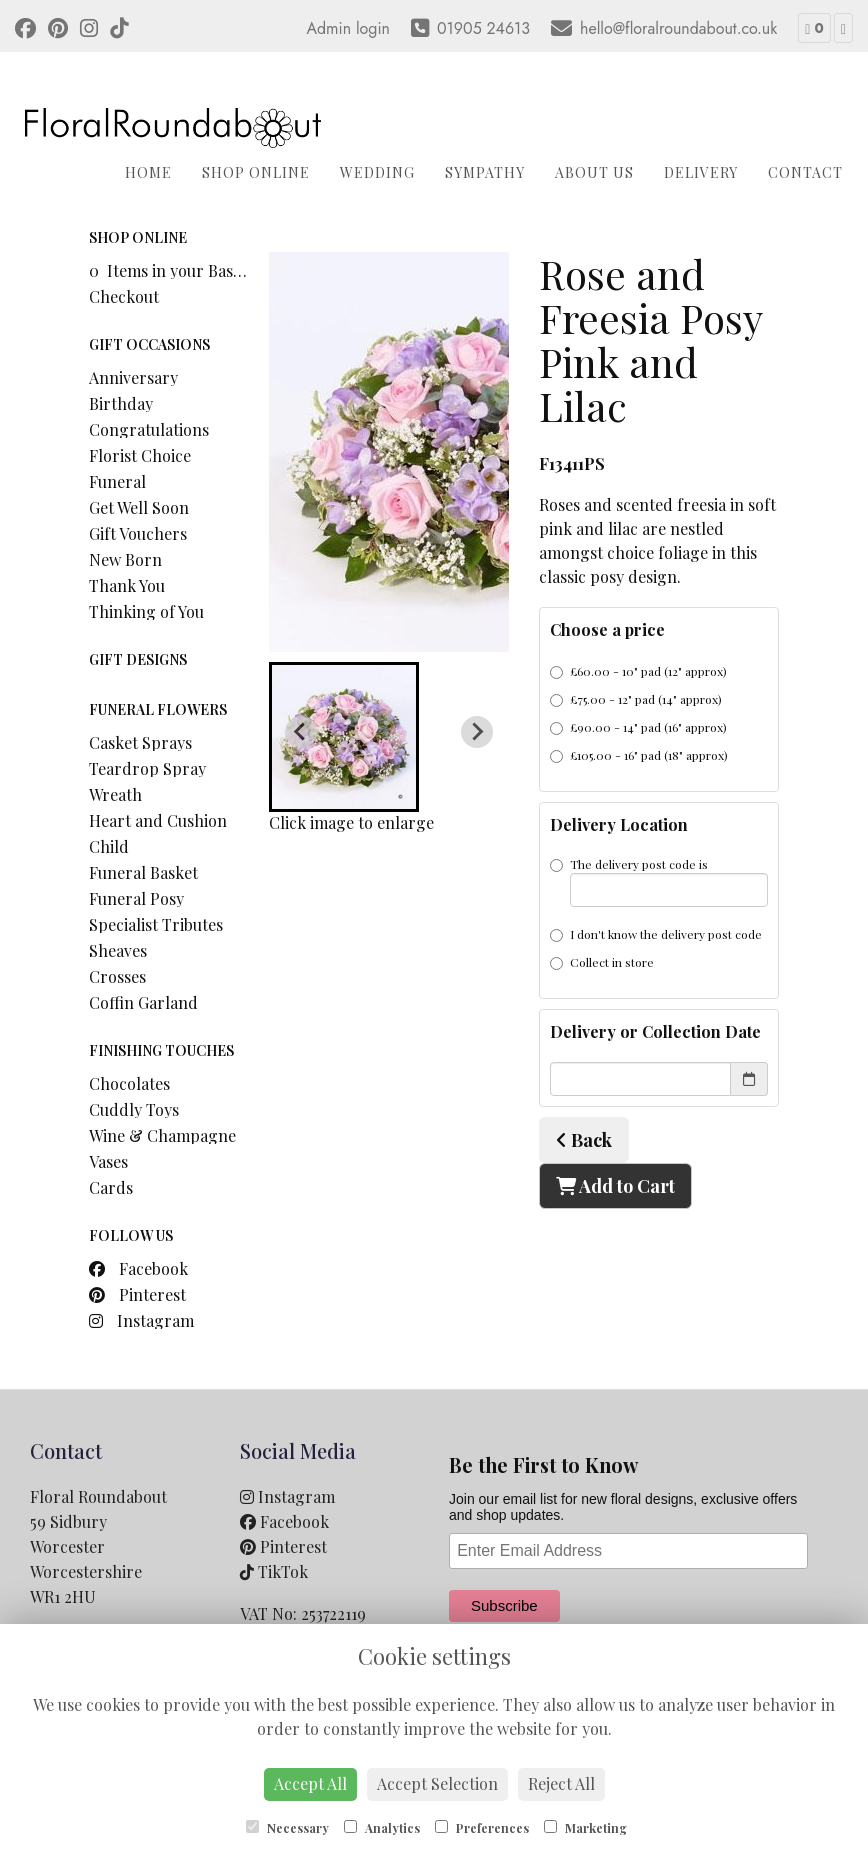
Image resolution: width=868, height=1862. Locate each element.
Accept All (310, 1783)
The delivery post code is (659, 881)
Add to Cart (615, 1186)
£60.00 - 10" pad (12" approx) (638, 671)
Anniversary (133, 377)
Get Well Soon (139, 507)
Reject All (561, 1783)
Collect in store (602, 962)
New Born (125, 559)
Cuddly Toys (134, 1109)
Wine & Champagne (162, 1135)
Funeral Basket (143, 872)
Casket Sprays (140, 742)
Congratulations (149, 429)
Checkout (124, 296)
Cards (111, 1187)
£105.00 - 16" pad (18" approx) (639, 755)
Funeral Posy (136, 898)
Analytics (382, 1828)
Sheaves (118, 950)
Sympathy (485, 172)
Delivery (701, 172)
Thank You (127, 585)
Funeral (117, 481)
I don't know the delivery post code (656, 934)
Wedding (377, 172)
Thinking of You (146, 611)
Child (109, 846)
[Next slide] (477, 732)
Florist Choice (140, 455)
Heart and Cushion (158, 820)
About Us (594, 172)
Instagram (141, 1320)
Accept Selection (437, 1783)
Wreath (115, 794)
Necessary (287, 1828)
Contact (805, 172)
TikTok (274, 1571)
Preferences (482, 1828)
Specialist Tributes (156, 924)
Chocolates (129, 1083)
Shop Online (256, 172)
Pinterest (137, 1294)
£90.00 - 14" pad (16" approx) (638, 727)
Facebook (138, 1268)
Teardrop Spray (147, 768)
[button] (344, 737)
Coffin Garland (143, 1002)
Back (584, 1140)
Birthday (121, 403)
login (373, 28)
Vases (108, 1161)
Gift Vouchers (138, 533)
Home (148, 172)
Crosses (117, 976)
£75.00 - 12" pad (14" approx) (636, 699)
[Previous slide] (301, 732)
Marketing (585, 1828)
